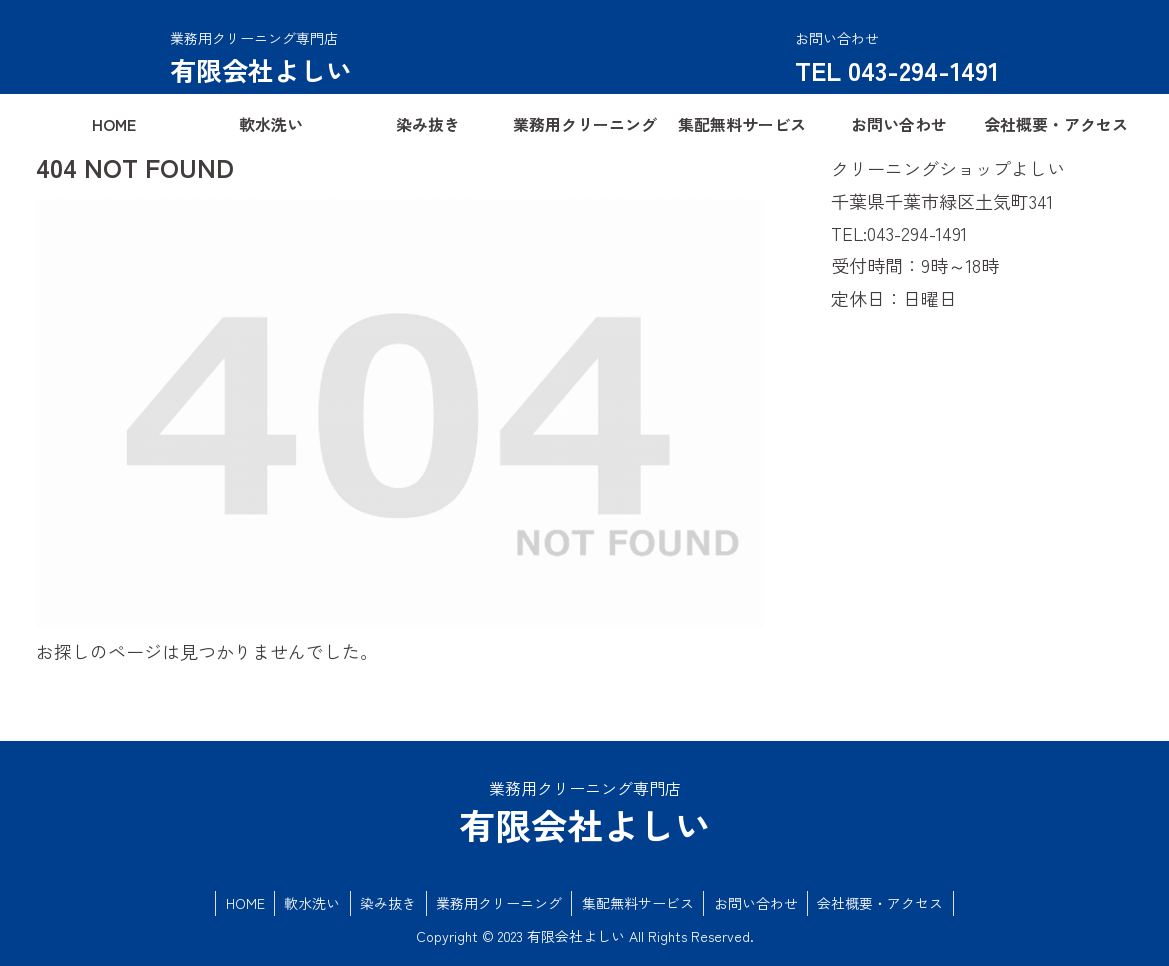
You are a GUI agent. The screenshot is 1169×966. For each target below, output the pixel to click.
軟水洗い (310, 903)
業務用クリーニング (499, 903)
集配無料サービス (639, 903)
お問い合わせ (758, 903)
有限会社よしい (261, 69)
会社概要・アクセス (884, 903)
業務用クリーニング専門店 (254, 38)
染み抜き (387, 903)
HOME (241, 903)
